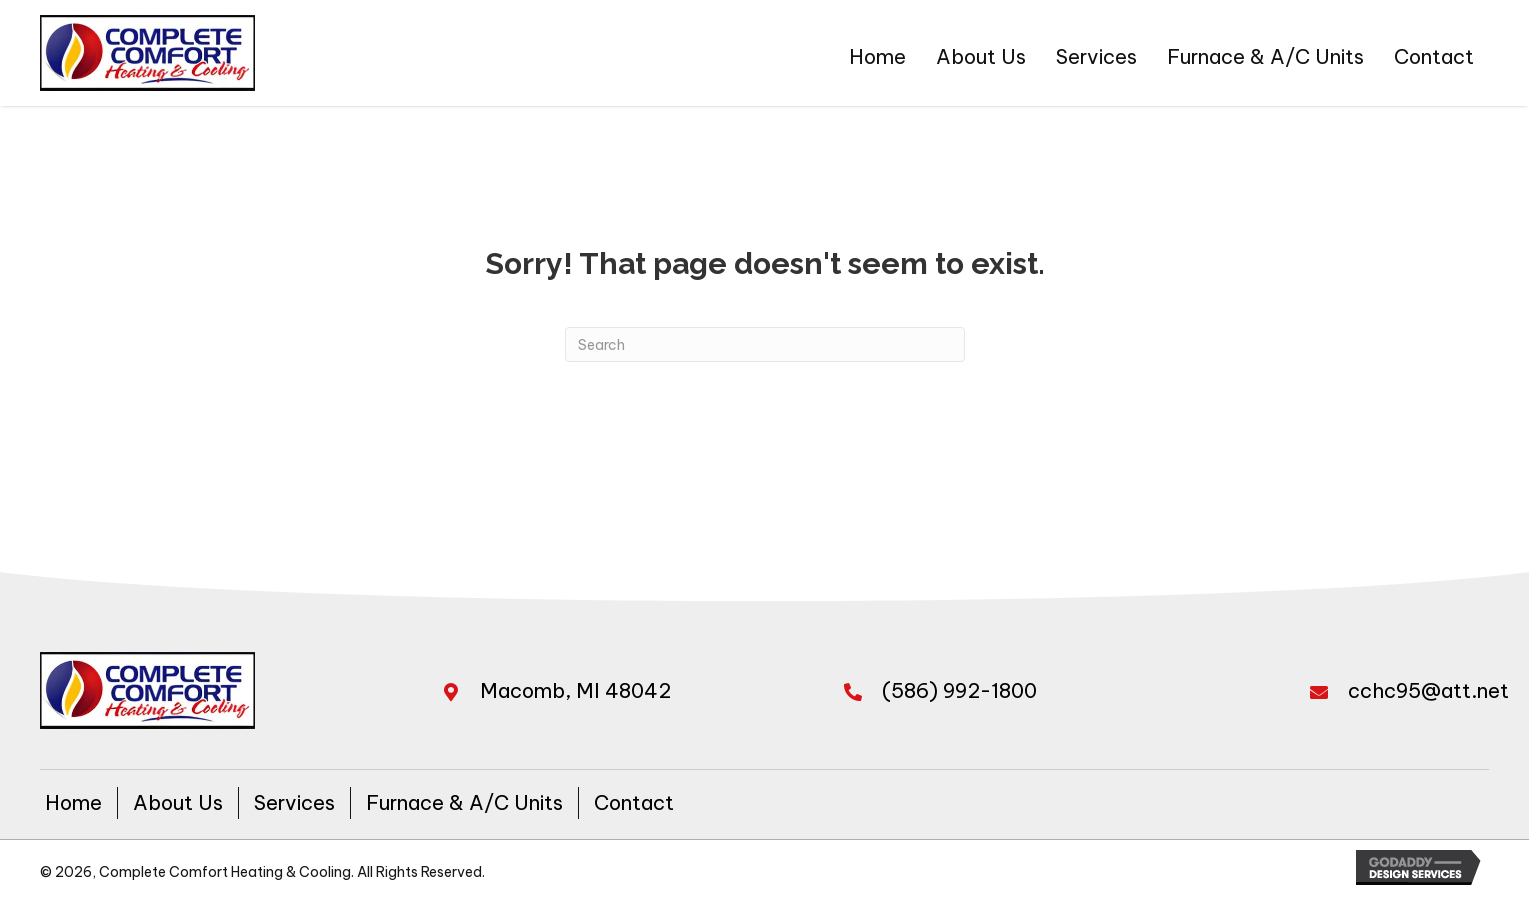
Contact (634, 802)
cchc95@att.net (1428, 690)
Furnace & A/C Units (464, 802)
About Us (178, 802)
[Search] (765, 344)
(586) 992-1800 (959, 690)
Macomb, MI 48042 (575, 690)
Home (73, 802)
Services (294, 802)
